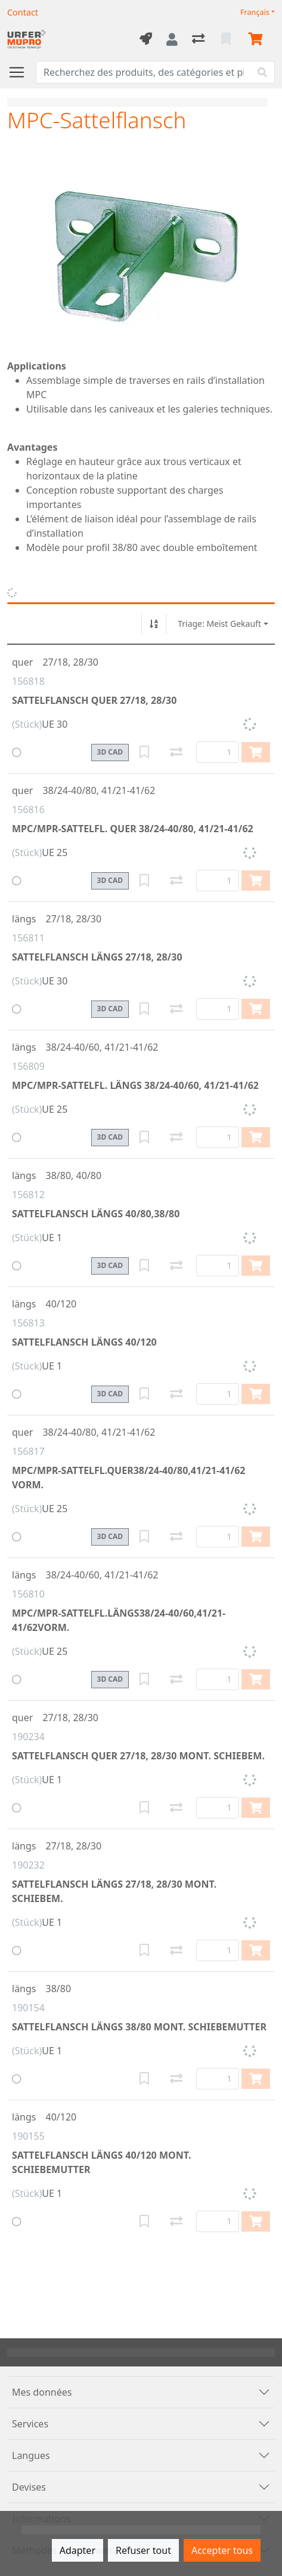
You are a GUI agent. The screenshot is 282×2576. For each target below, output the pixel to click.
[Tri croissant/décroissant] (154, 624)
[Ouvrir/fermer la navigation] (21, 72)
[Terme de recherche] (143, 72)
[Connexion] (172, 39)
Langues (31, 2455)
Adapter (77, 2550)
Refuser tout (143, 2550)
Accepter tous (222, 2550)
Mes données (42, 2392)
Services (30, 2423)
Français (254, 12)
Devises (29, 2487)
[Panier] (257, 39)
